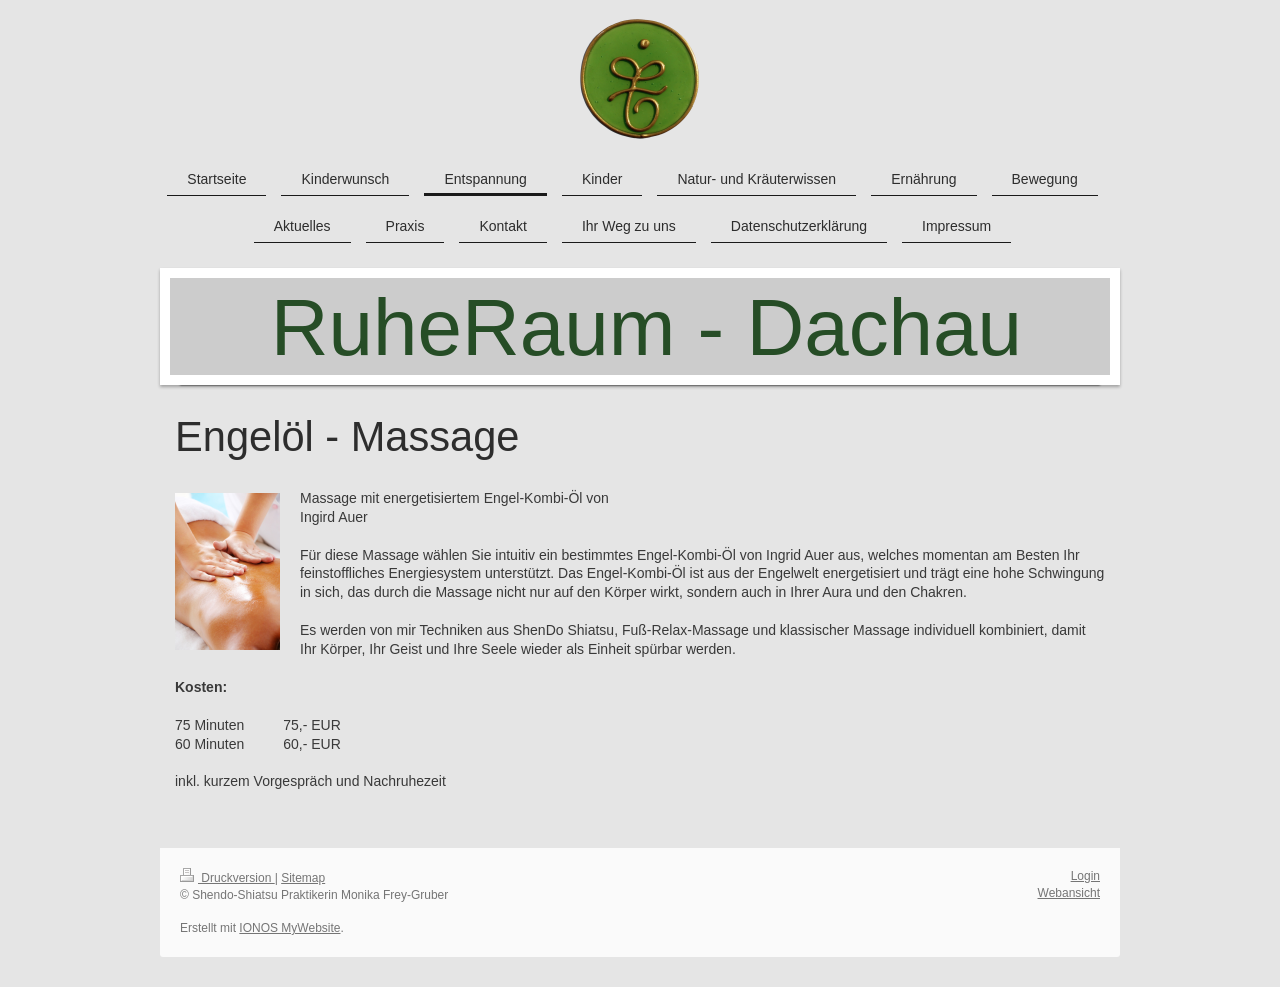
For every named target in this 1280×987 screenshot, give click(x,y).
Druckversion (227, 878)
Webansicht (1069, 893)
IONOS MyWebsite (289, 928)
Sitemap (303, 878)
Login (1085, 876)
